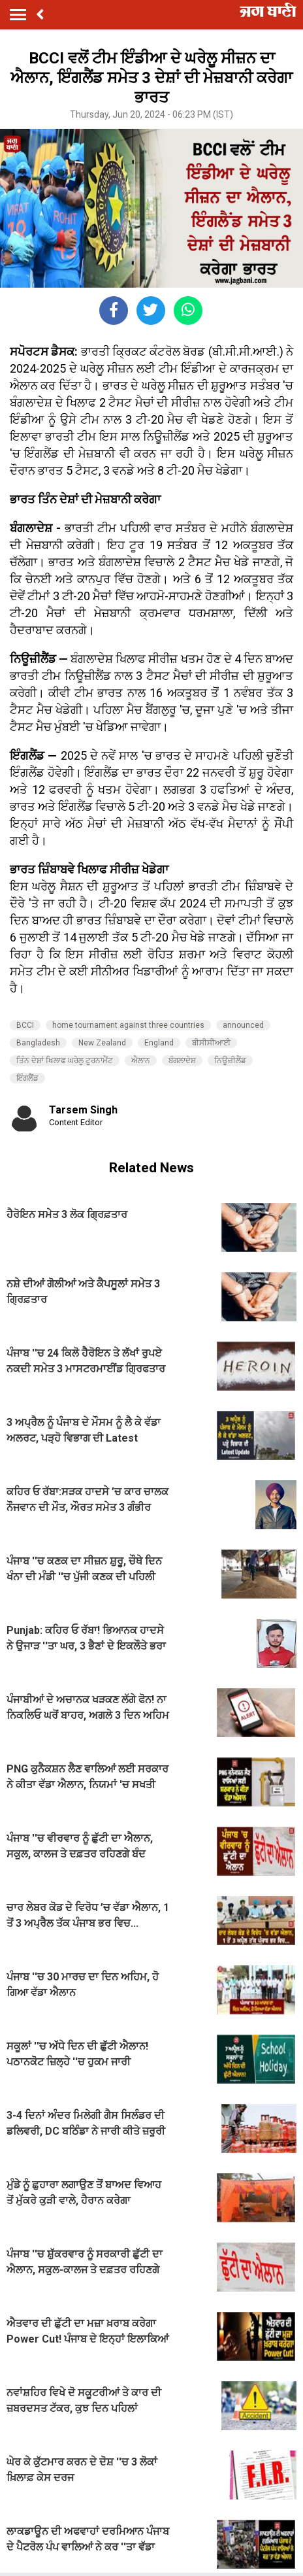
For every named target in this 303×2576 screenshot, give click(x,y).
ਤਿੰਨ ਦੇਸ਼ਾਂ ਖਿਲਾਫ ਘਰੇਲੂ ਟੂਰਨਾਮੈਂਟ (64, 1060)
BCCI (25, 1025)
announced (243, 1025)
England (159, 1042)
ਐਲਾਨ (140, 1060)
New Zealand (102, 1042)
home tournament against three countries (128, 1025)
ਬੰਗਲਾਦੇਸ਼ (182, 1060)
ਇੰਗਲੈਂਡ (27, 1078)
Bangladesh (38, 1042)
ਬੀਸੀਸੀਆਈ (211, 1042)
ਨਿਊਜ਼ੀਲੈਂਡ (230, 1060)
